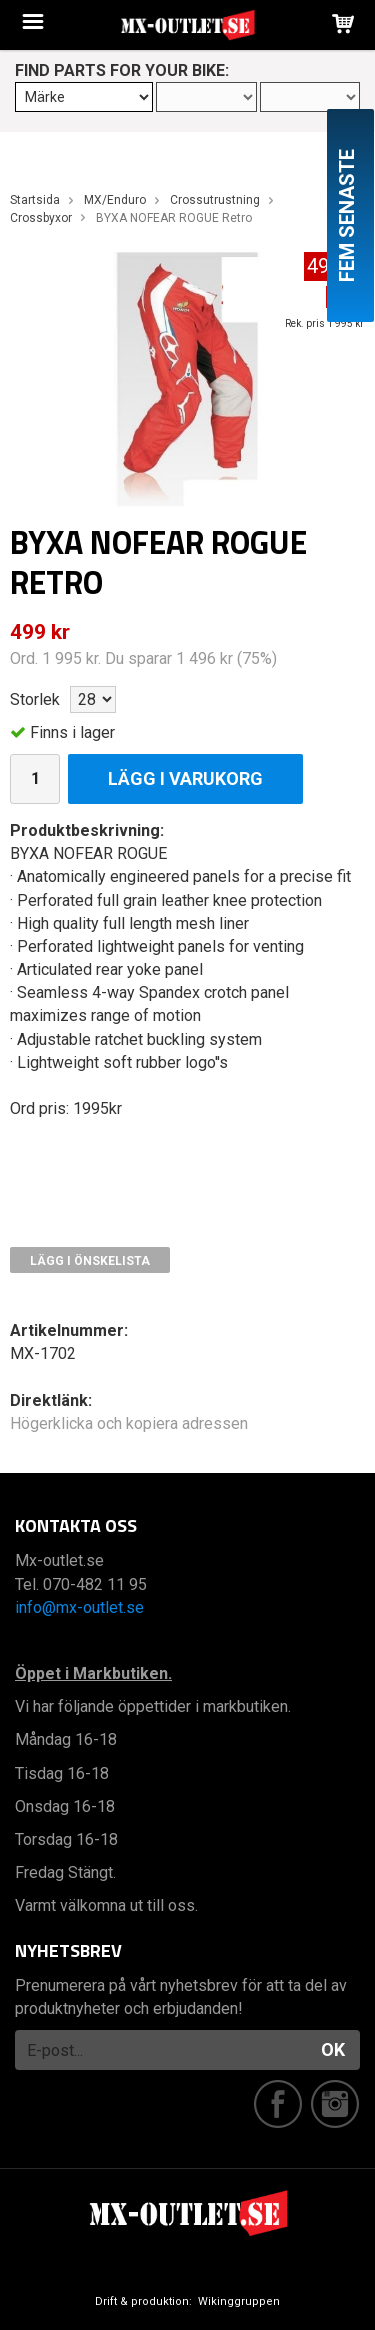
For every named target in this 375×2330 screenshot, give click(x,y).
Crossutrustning (215, 200)
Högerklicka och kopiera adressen (129, 1423)
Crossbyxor (41, 218)
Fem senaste (347, 215)
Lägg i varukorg (185, 778)
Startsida (35, 200)
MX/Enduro (115, 200)
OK (333, 2049)
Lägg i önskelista (90, 1261)
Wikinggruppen (239, 2301)
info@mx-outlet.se (79, 1607)
